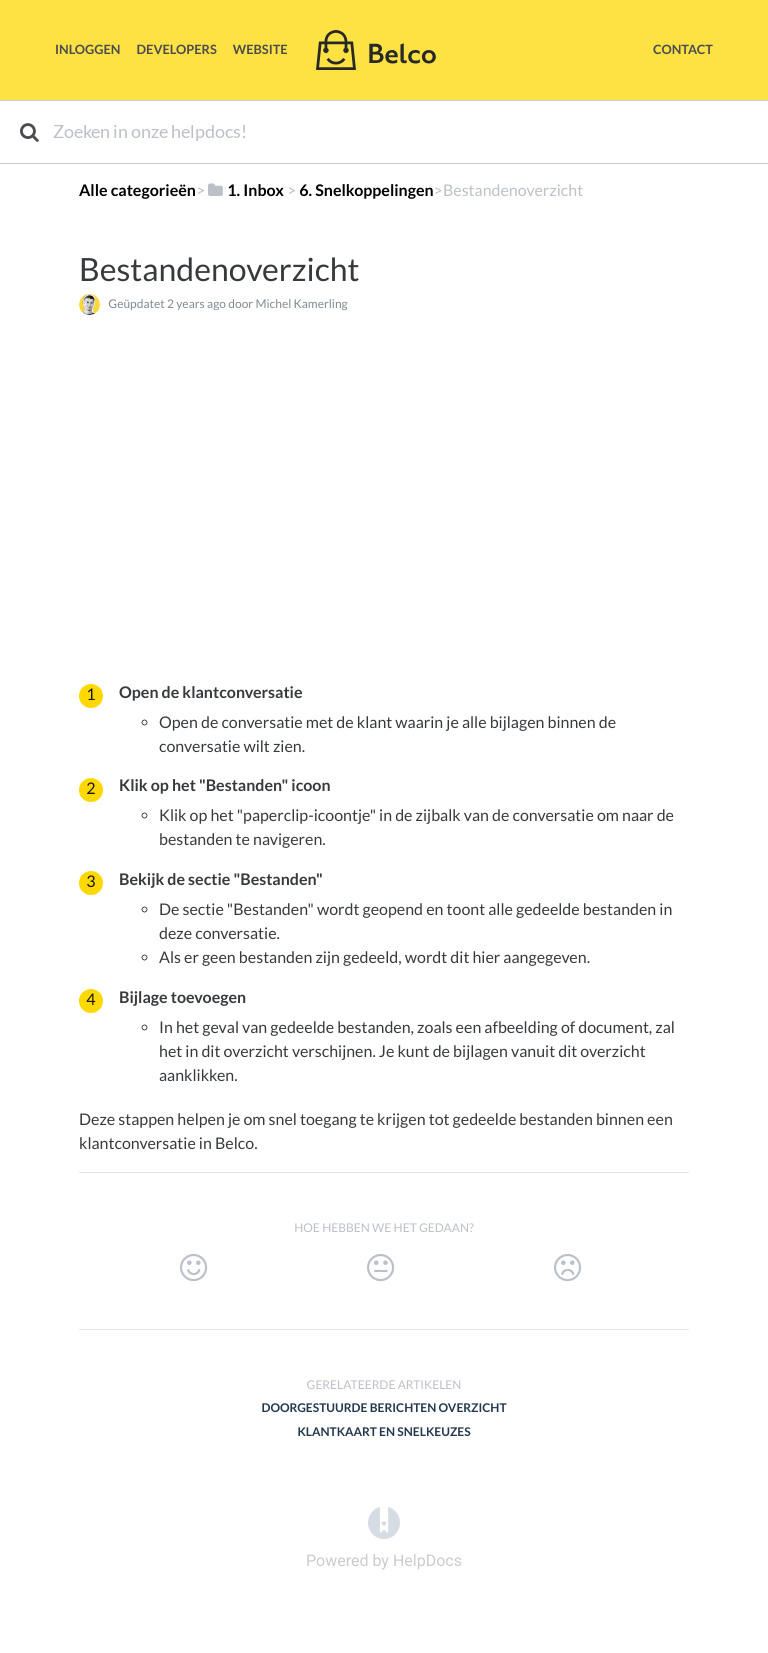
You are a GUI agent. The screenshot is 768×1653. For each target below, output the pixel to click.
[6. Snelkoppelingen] (366, 190)
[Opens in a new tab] (384, 1521)
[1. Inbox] (244, 190)
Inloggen (88, 49)
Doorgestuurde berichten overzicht (383, 1407)
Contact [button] (683, 49)
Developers (177, 49)
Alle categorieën (137, 190)
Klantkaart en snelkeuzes (383, 1431)
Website (260, 49)
